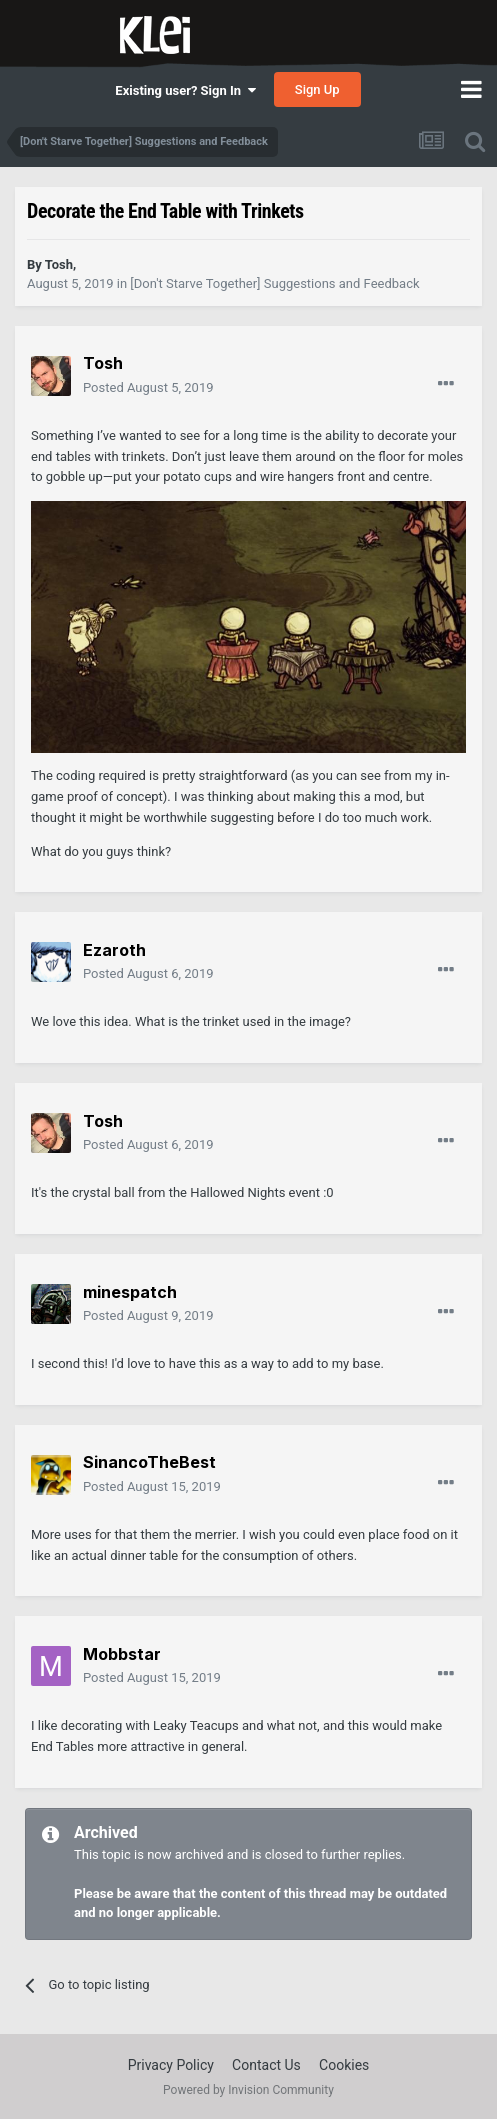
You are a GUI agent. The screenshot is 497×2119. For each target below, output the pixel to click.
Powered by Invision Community (248, 2090)
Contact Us (266, 2065)
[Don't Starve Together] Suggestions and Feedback (274, 283)
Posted (148, 387)
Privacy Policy (171, 2065)
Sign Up (317, 89)
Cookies (344, 2065)
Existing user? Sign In (185, 90)
